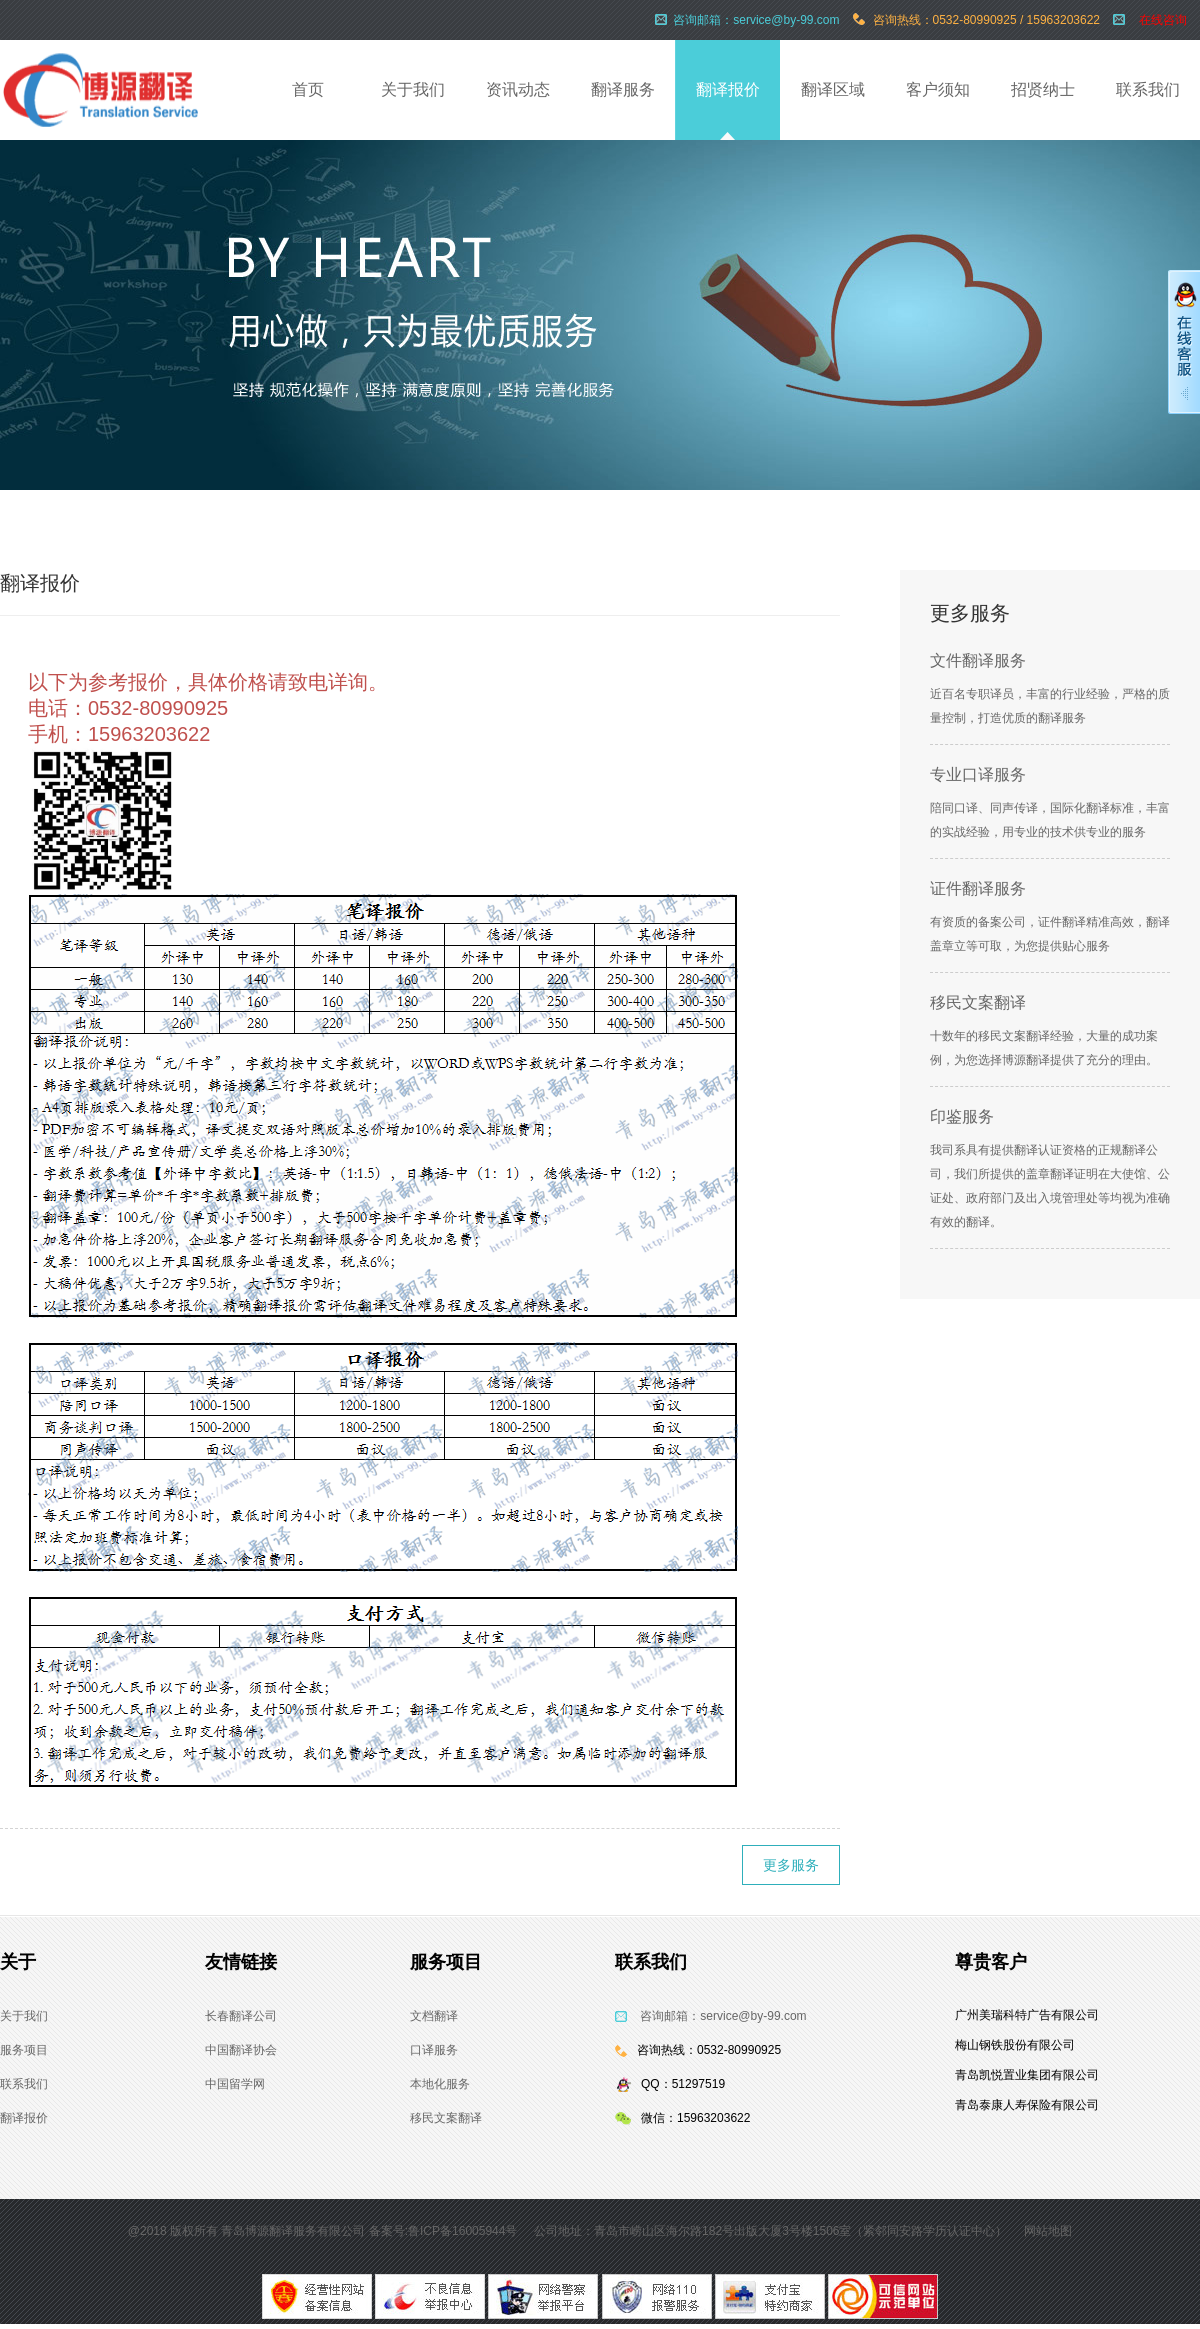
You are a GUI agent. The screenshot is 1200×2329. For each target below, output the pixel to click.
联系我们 (1148, 89)
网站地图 (1048, 2231)
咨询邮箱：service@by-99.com (723, 2016)
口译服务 (434, 2050)
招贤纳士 (1043, 89)
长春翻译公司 (241, 2016)
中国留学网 (235, 2084)
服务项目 (24, 2050)
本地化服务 (440, 2084)
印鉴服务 (962, 1116)
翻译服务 (623, 89)
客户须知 (938, 89)
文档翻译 (434, 2016)
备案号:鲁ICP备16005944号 (443, 2231)
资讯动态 (518, 89)
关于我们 (413, 89)
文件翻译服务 (978, 660)
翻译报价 (728, 89)
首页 (308, 89)
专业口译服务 (978, 774)
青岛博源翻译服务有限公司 (293, 2231)
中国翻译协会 (241, 2050)
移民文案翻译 (978, 1002)
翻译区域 (833, 89)
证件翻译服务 (978, 888)
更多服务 (791, 1865)
